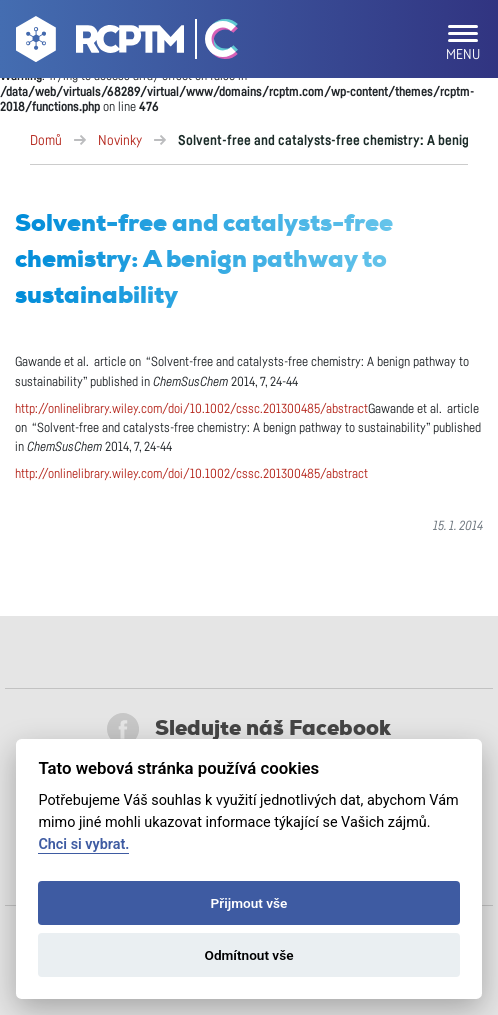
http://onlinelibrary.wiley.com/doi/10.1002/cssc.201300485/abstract (191, 409)
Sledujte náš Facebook (249, 729)
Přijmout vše (249, 903)
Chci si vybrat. (83, 844)
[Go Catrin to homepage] (212, 43)
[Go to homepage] (97, 43)
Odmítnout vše (249, 955)
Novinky (120, 141)
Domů (46, 141)
